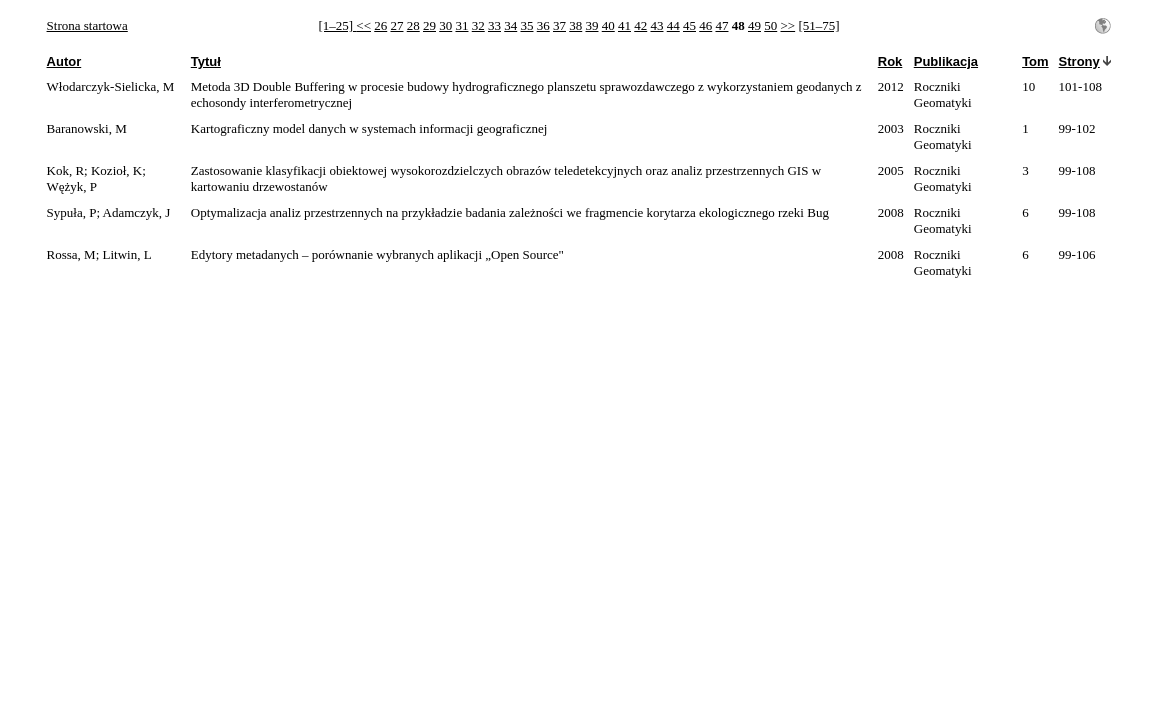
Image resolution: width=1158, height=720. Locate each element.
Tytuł (206, 61)
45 (689, 25)
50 (770, 25)
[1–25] (337, 25)
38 (575, 25)
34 (510, 25)
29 (429, 25)
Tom (1035, 61)
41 (624, 25)
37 (559, 25)
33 (494, 25)
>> (787, 25)
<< (363, 25)
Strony (1079, 61)
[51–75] (818, 25)
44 (673, 25)
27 (396, 25)
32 (478, 25)
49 (754, 25)
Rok (890, 61)
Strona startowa (87, 25)
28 (413, 25)
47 (721, 25)
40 (608, 25)
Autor (64, 61)
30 (445, 25)
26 (380, 25)
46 (705, 25)
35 (526, 25)
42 (640, 25)
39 (591, 25)
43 (656, 25)
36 (543, 25)
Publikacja (946, 61)
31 (461, 25)
